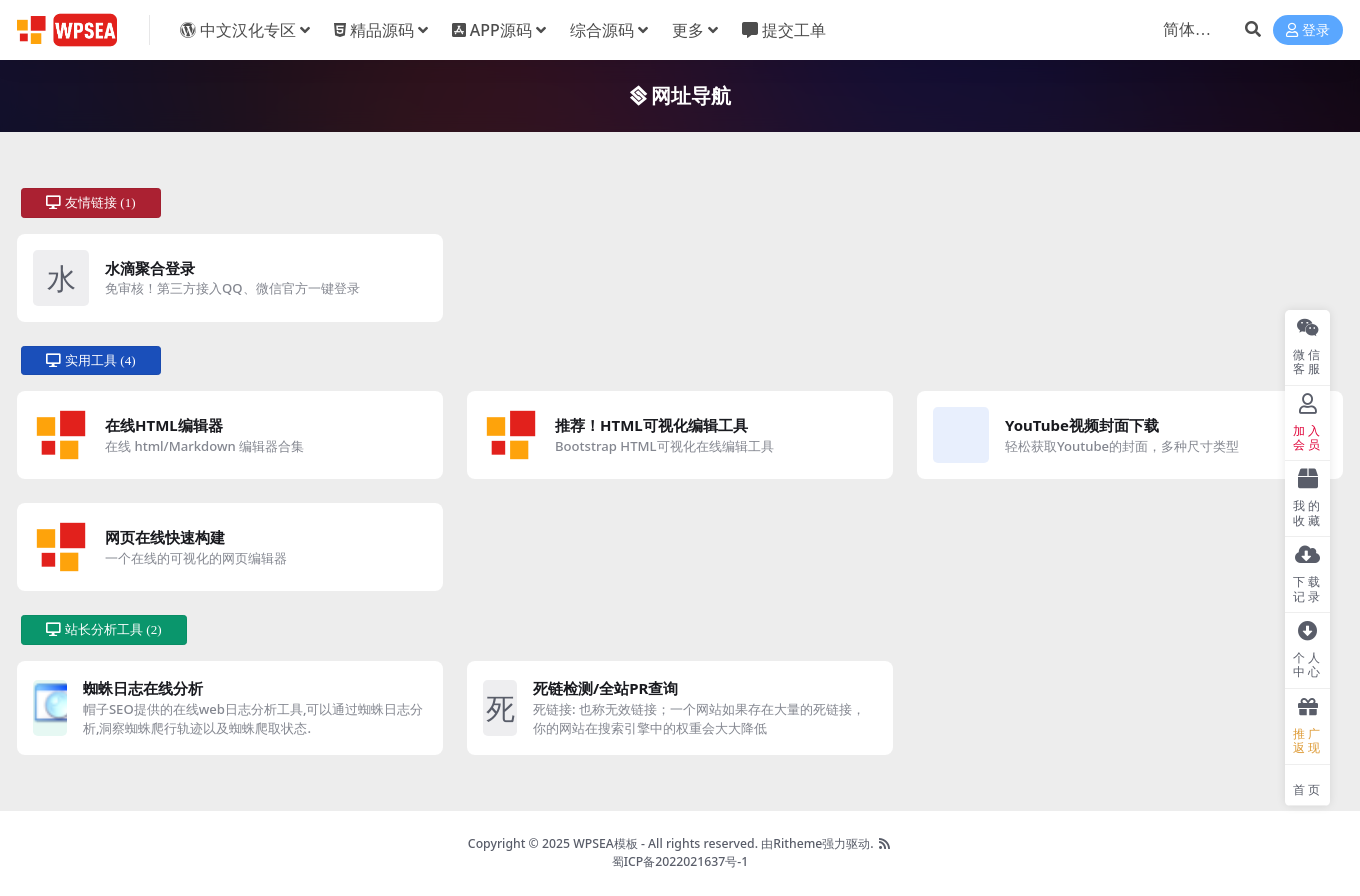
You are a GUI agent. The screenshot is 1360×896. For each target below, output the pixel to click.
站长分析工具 (104, 629)
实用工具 (91, 360)
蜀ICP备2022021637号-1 (680, 861)
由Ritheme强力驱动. (817, 843)
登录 (1308, 30)
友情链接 (91, 202)
